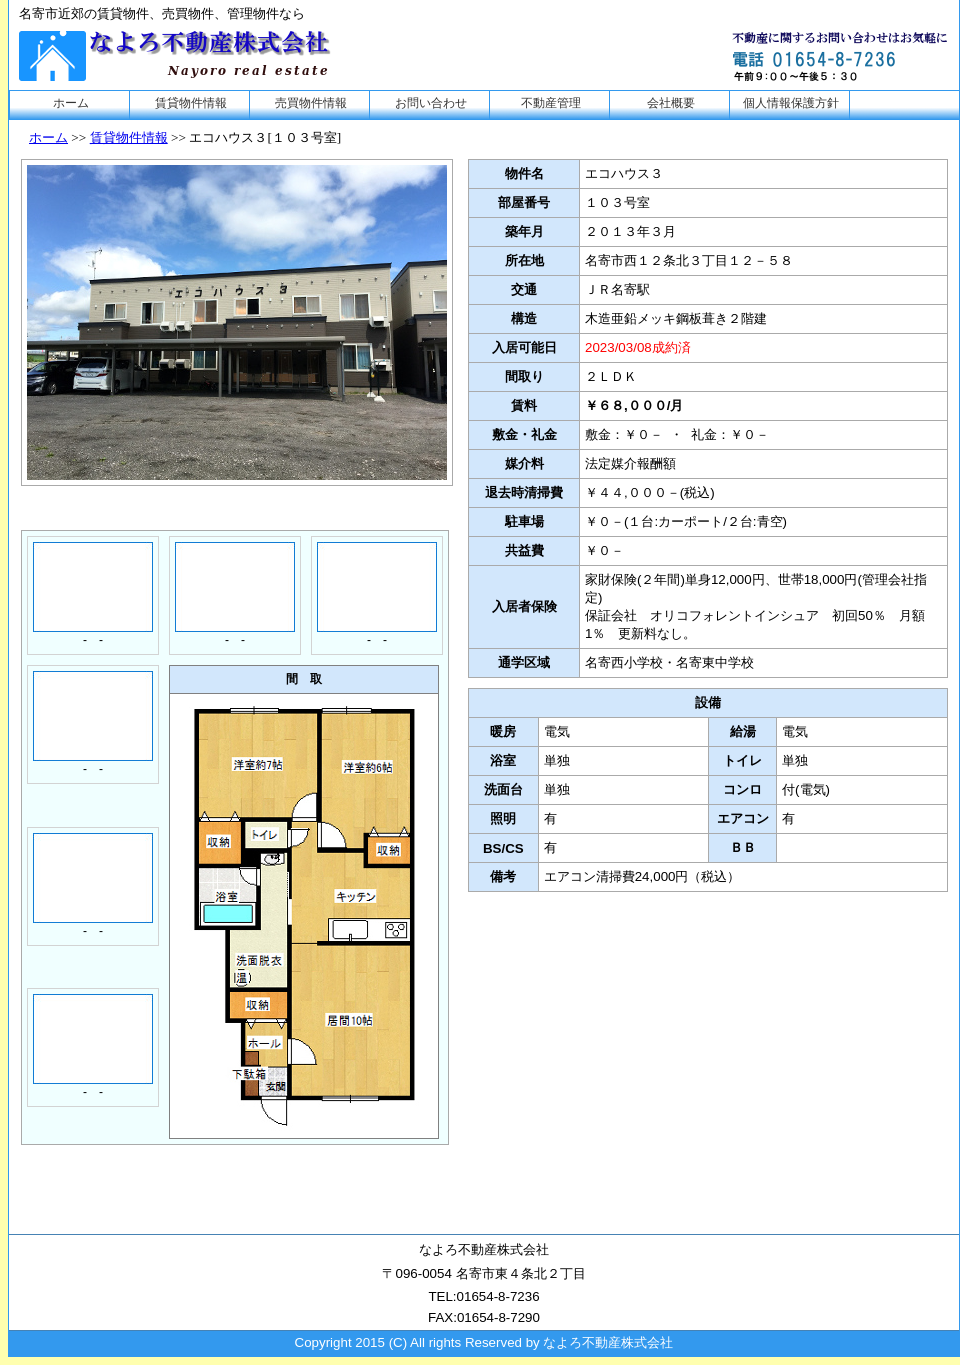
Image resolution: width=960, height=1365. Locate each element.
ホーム (71, 103)
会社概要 (671, 103)
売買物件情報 (311, 103)
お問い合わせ (431, 103)
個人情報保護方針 (791, 103)
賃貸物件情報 (191, 103)
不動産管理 (551, 103)
